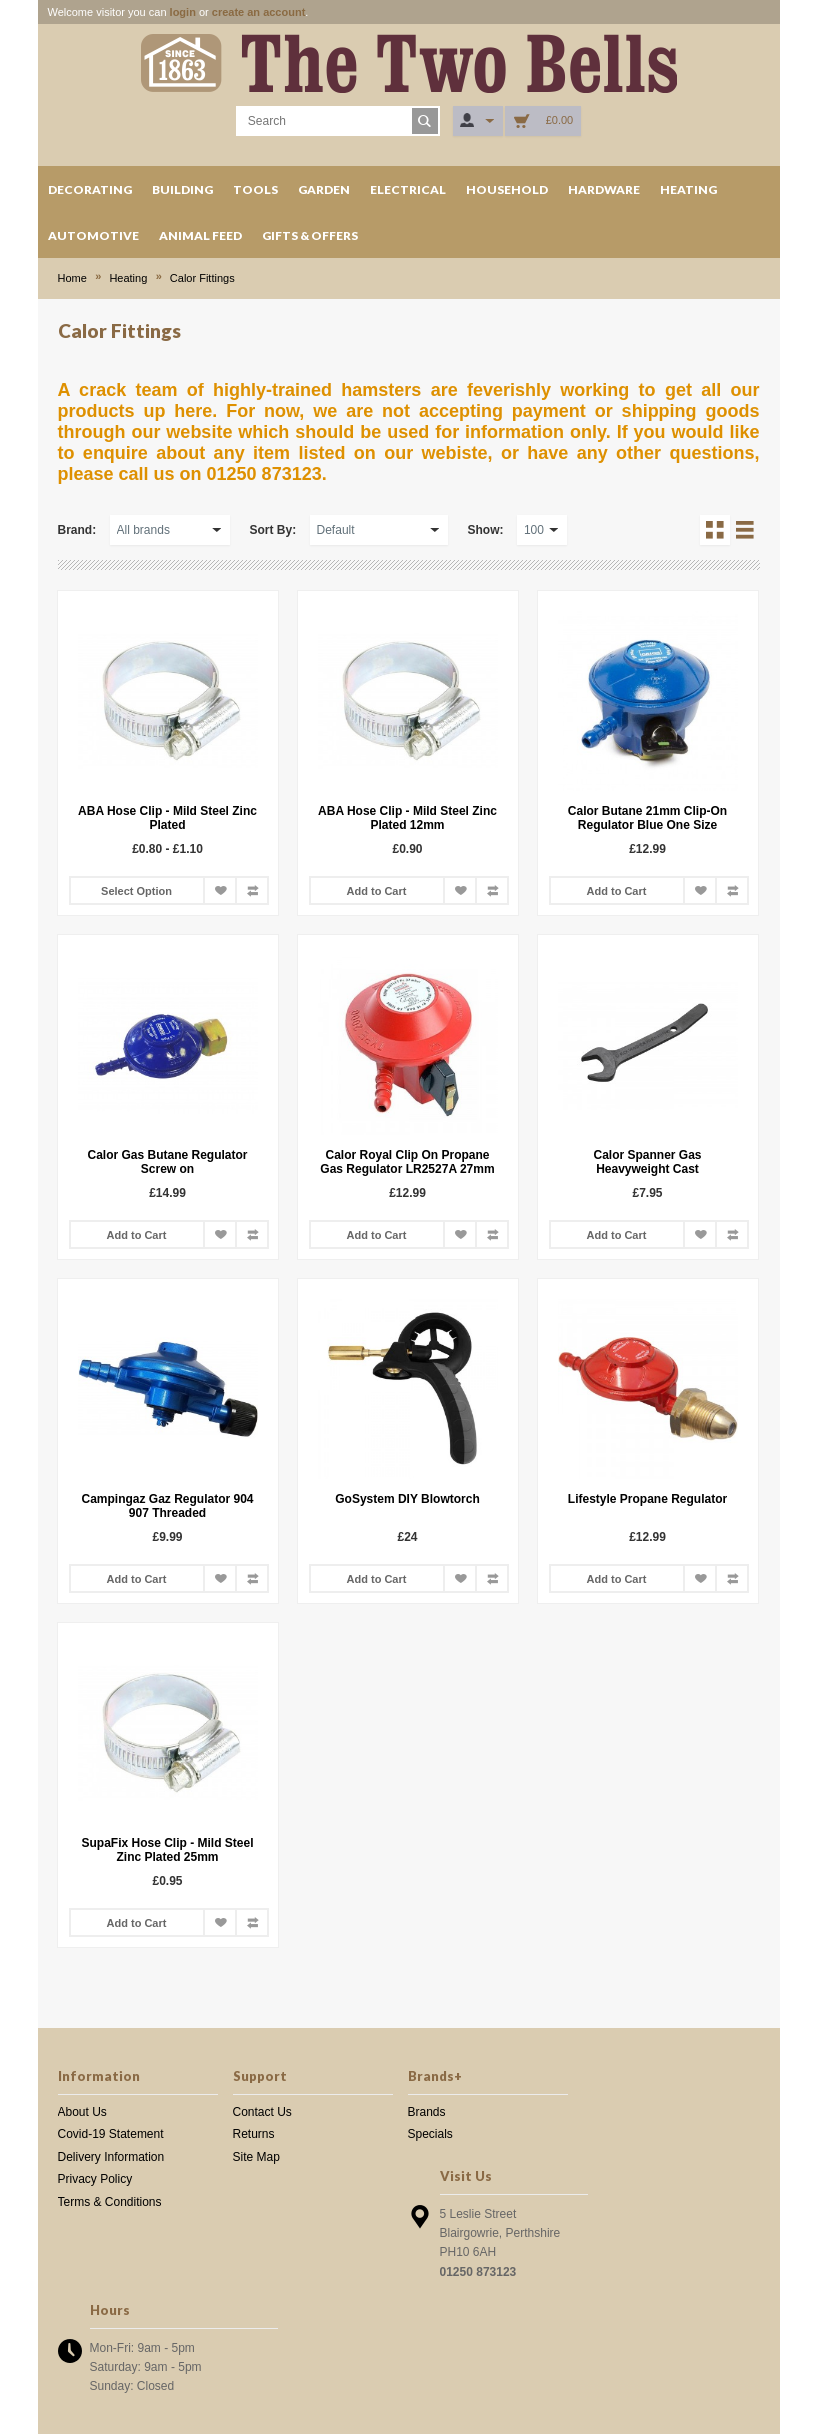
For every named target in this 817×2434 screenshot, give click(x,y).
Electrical (408, 189)
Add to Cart (377, 891)
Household (507, 189)
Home (72, 278)
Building (182, 189)
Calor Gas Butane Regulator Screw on (167, 1162)
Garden (324, 189)
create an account (259, 12)
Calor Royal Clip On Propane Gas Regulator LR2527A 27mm (407, 1162)
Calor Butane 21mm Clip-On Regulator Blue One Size (647, 818)
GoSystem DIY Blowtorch (407, 1499)
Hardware (604, 189)
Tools (255, 189)
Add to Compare (252, 890)
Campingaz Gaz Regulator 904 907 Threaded (167, 1506)
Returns (254, 2134)
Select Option (136, 891)
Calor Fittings (202, 278)
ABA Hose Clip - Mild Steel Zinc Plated (167, 818)
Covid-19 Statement (111, 2134)
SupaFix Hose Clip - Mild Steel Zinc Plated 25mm (167, 1850)
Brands (427, 2112)
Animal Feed (200, 235)
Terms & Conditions (110, 2202)
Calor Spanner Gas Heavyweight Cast (647, 1162)
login (183, 12)
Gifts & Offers (310, 235)
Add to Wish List (220, 890)
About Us (82, 2112)
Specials (430, 2134)
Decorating (90, 189)
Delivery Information (111, 2157)
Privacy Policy (95, 2179)
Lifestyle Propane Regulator (647, 1499)
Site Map (256, 2157)
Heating (688, 189)
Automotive (93, 235)
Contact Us (262, 2112)
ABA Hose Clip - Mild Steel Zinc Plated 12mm (407, 818)
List (745, 530)
